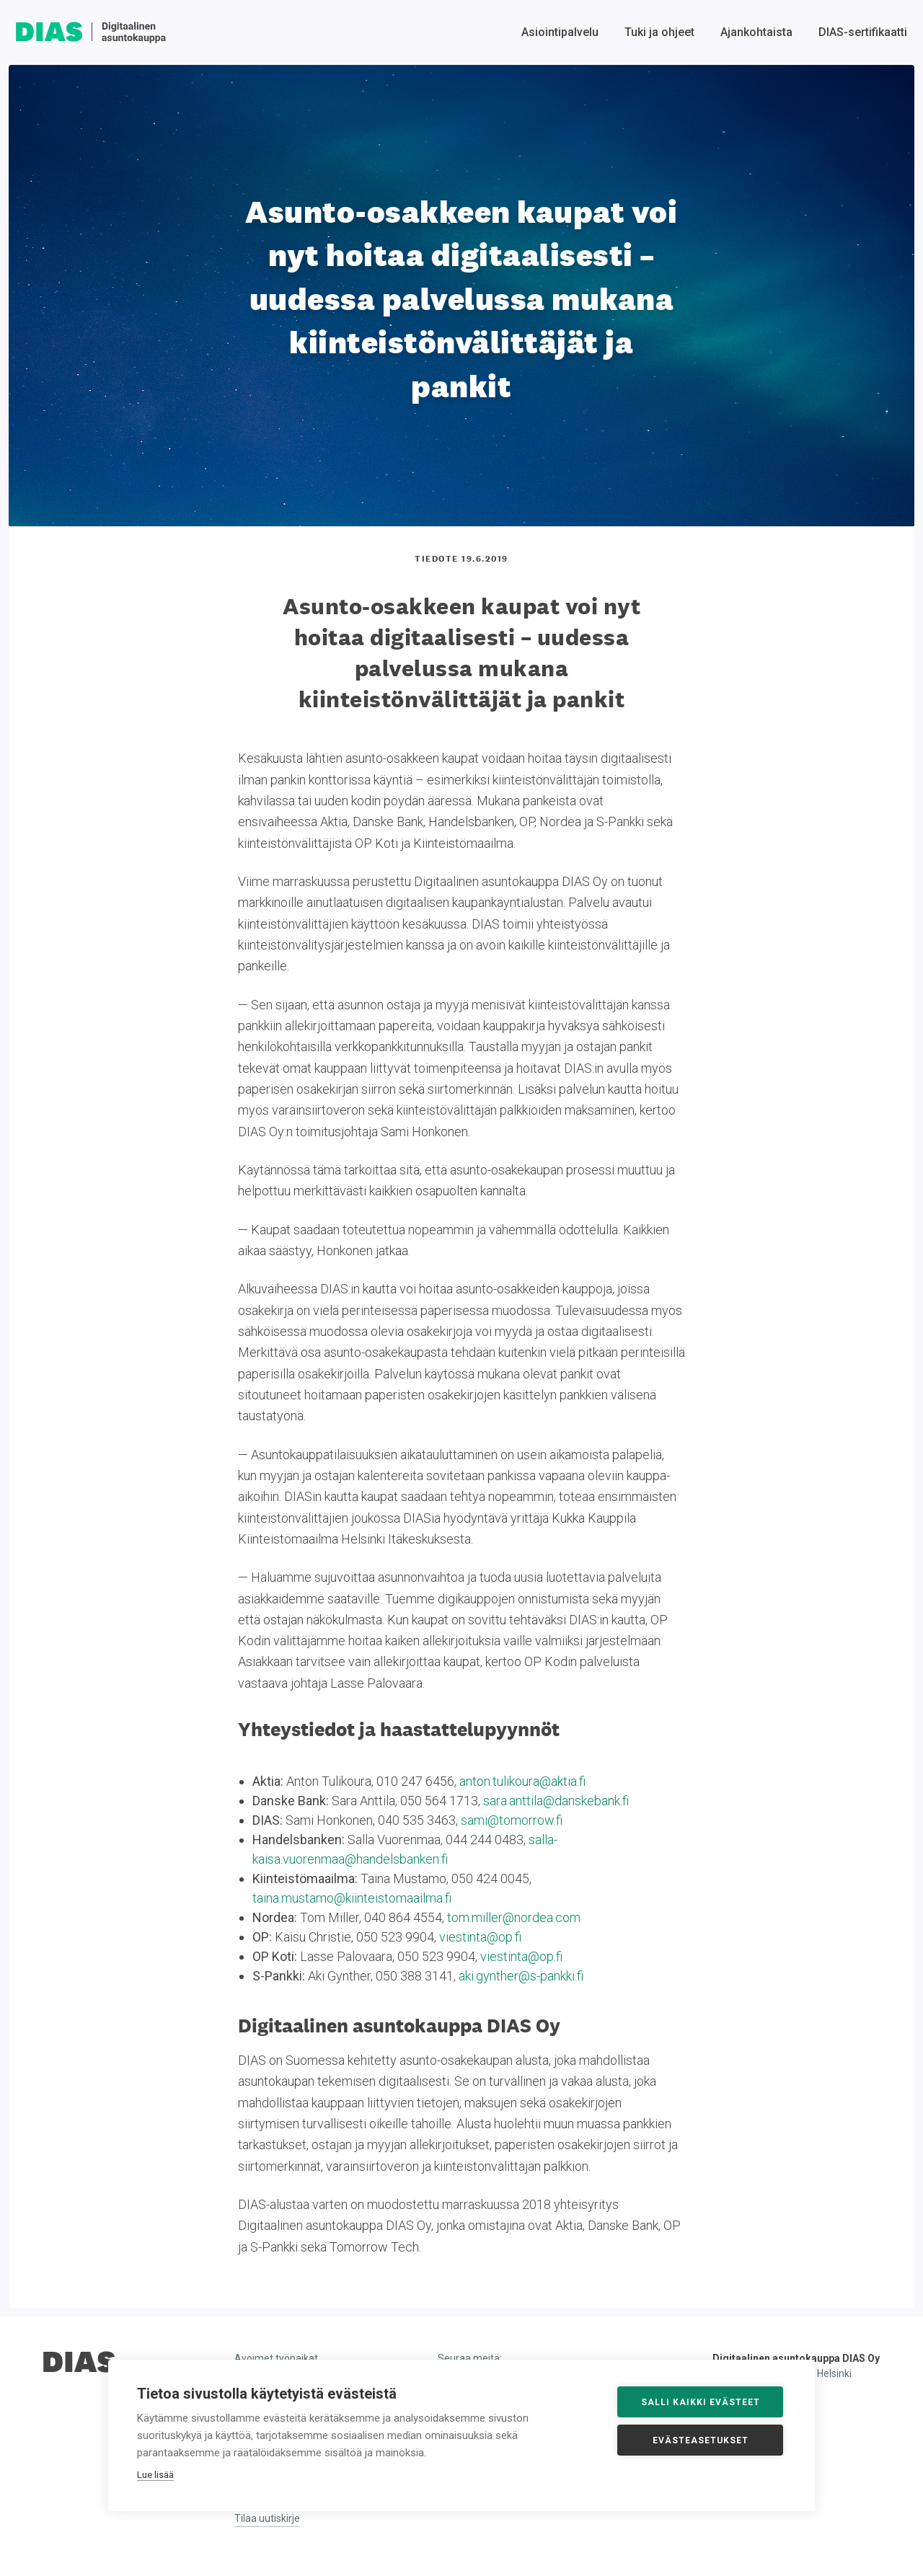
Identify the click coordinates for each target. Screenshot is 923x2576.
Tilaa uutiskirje (267, 2518)
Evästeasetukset (700, 2440)
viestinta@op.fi (480, 1936)
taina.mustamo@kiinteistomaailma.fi (351, 1898)
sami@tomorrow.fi (511, 1820)
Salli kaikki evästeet (700, 2402)
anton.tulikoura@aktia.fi (522, 1781)
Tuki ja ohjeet (659, 32)
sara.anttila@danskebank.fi (556, 1800)
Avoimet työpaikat (276, 2358)
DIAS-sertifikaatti (862, 32)
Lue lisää (155, 2474)
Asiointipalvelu (560, 32)
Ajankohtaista (756, 32)
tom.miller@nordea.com (513, 1917)
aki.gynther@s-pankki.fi (521, 1975)
